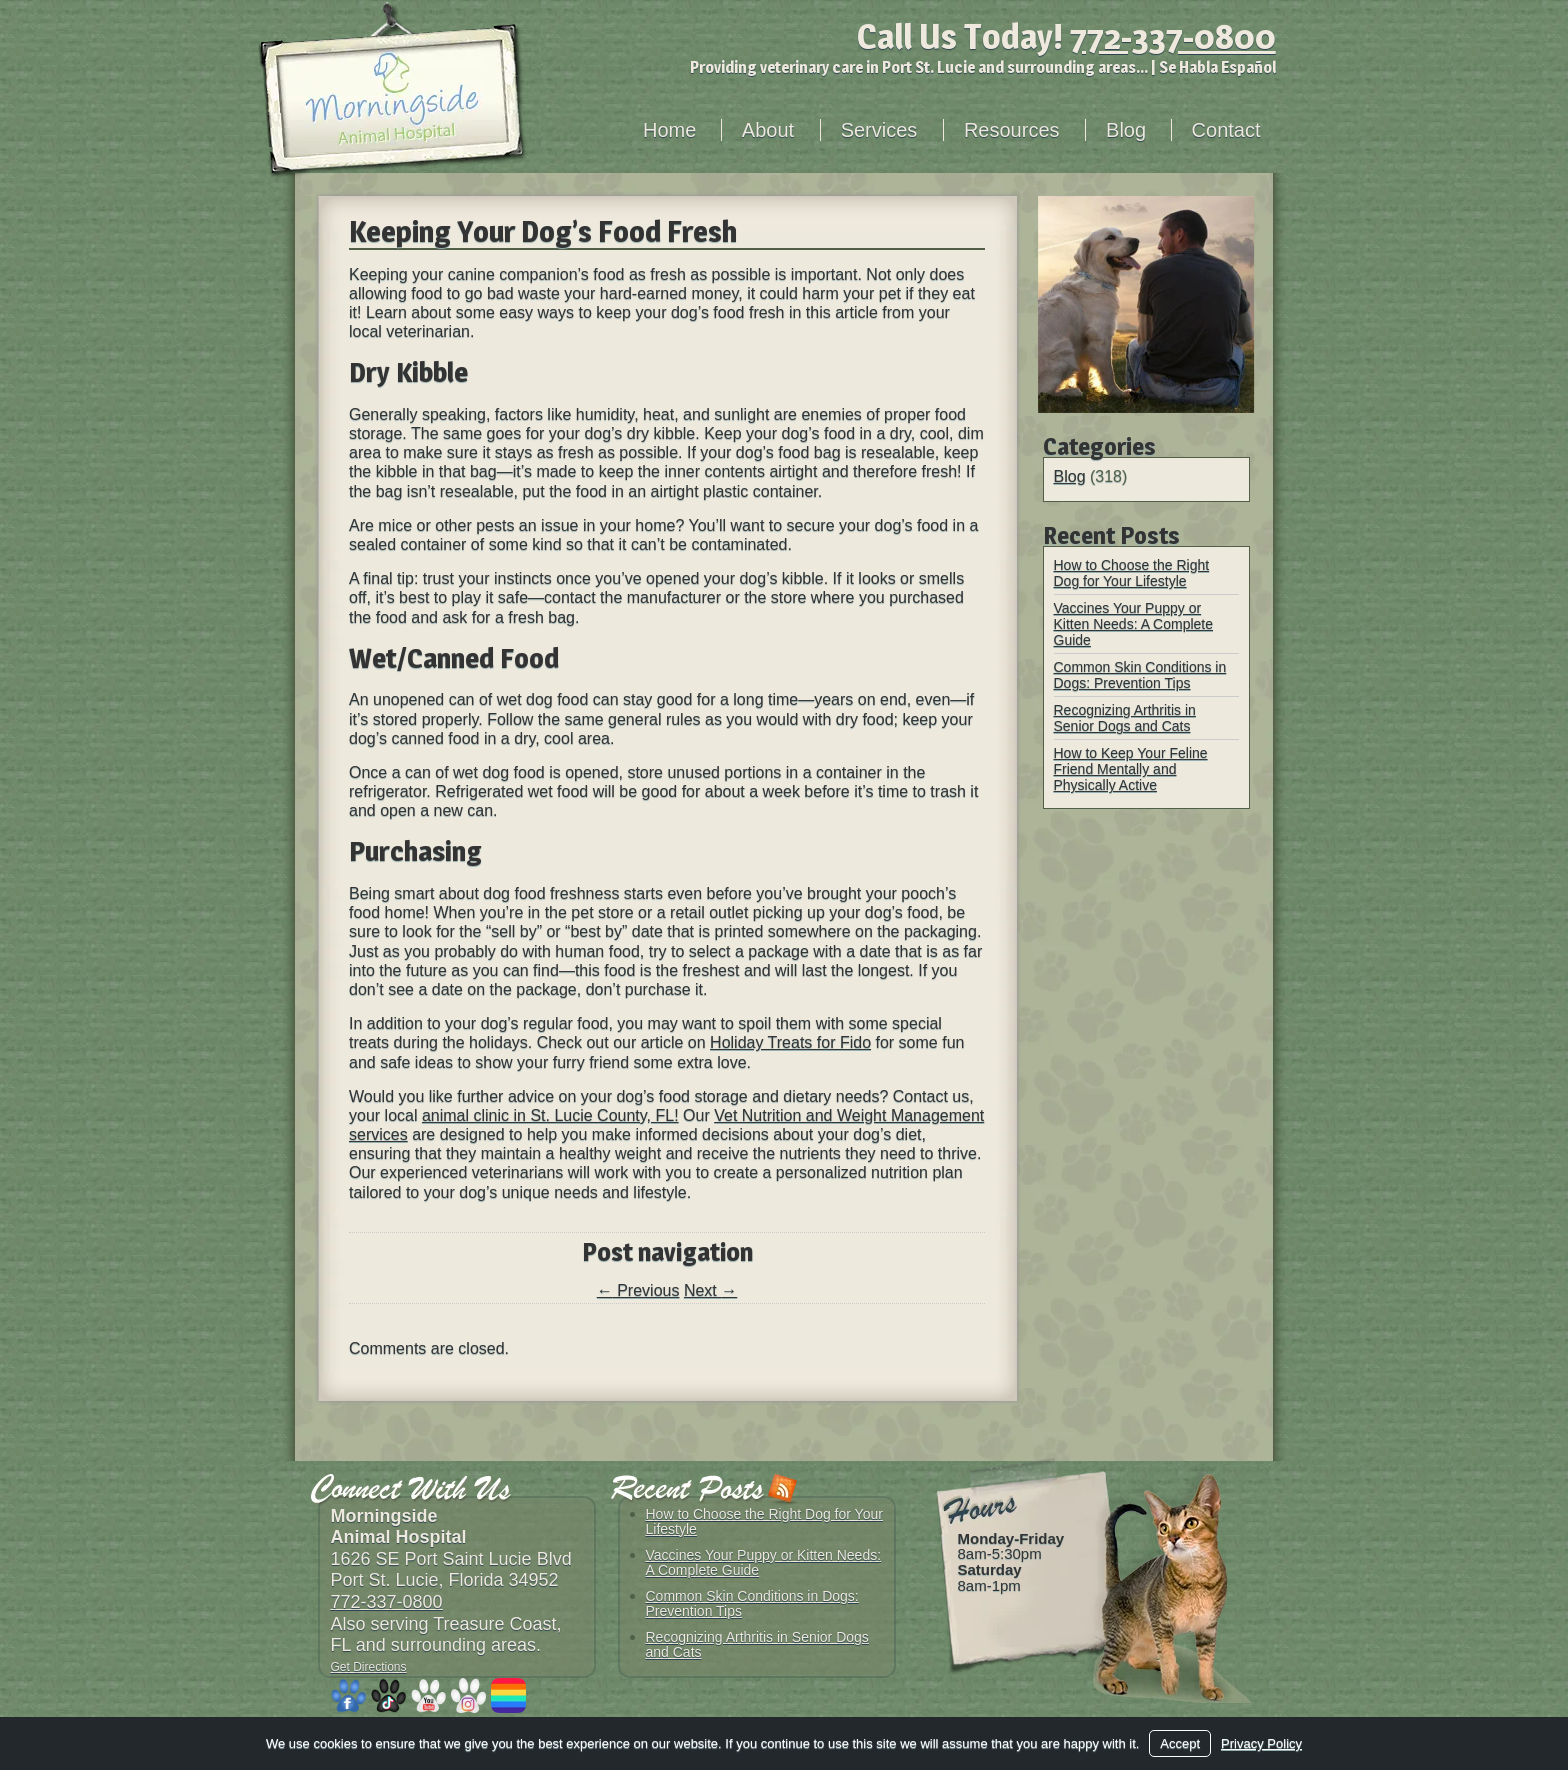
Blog (1126, 130)
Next (710, 1290)
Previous (638, 1290)
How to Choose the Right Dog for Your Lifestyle (1132, 573)
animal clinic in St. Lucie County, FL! (550, 1115)
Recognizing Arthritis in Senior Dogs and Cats (1125, 718)
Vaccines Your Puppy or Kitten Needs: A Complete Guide (1134, 624)
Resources (1012, 130)
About (768, 130)
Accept (1180, 1743)
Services (879, 130)
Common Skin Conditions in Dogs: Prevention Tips (1140, 675)
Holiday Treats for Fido (790, 1042)
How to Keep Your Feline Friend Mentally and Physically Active (1131, 769)
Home (669, 130)
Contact (1226, 130)
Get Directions (369, 1667)
